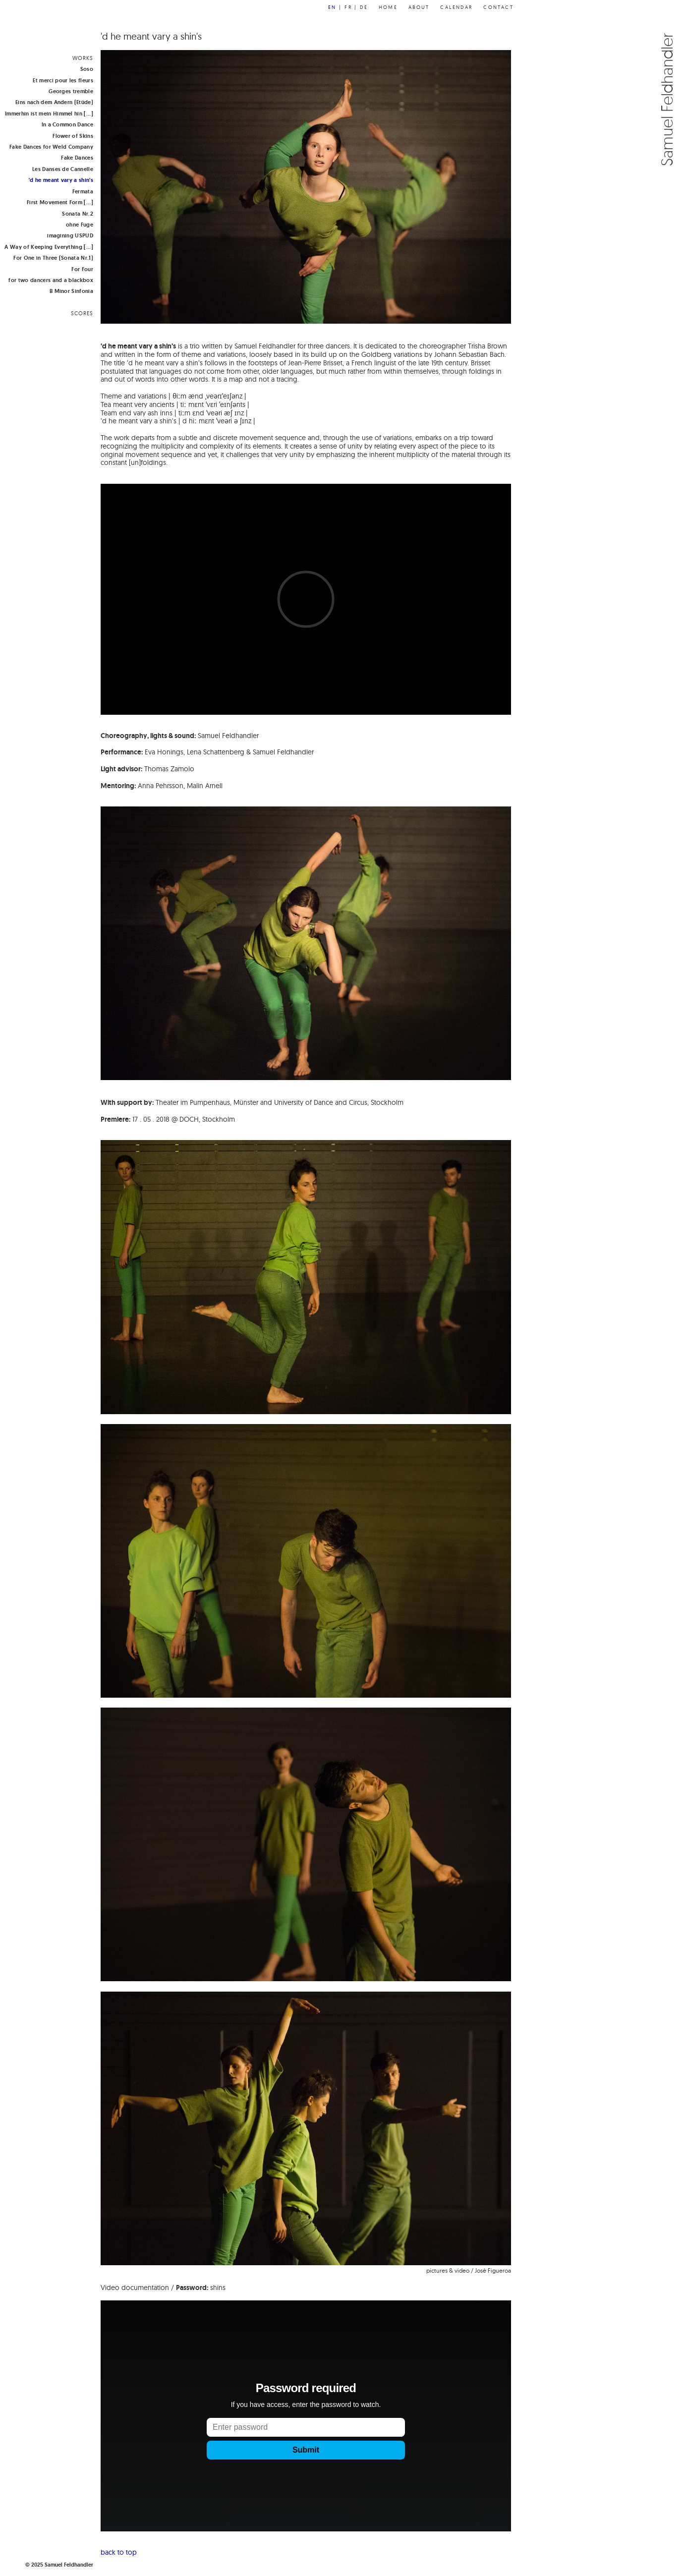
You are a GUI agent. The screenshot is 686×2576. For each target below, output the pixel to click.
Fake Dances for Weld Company (51, 146)
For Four (82, 269)
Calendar (456, 7)
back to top (119, 2552)
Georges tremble (71, 91)
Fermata (82, 191)
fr (348, 7)
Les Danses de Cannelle (62, 169)
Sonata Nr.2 (77, 213)
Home (388, 7)
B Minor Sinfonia (71, 290)
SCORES (82, 313)
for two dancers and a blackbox (50, 280)
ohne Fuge (79, 224)
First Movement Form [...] (60, 202)
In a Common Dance (67, 124)
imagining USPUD (70, 235)
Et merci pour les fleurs (63, 80)
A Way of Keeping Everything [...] (48, 246)
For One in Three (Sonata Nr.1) (53, 257)
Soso (86, 68)
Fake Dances (77, 157)
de (364, 7)
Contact (498, 7)
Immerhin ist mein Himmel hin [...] (49, 113)
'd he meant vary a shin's (61, 179)
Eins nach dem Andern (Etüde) (54, 102)
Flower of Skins (73, 135)
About (419, 7)
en (332, 7)
